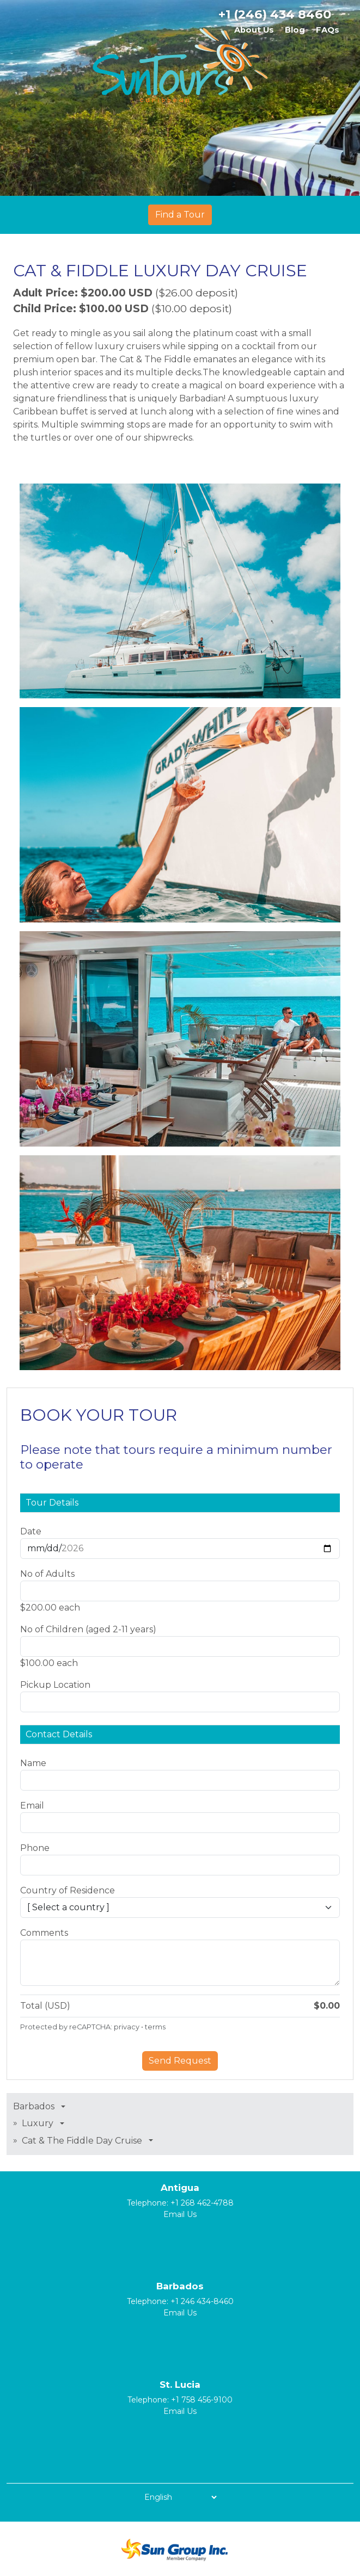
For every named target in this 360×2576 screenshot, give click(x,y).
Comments (44, 1933)
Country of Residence (67, 1890)
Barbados (180, 2286)
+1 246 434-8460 (202, 2301)
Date (30, 1531)
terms (155, 2027)
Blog (295, 30)
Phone (35, 1848)
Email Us (180, 2214)
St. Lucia (180, 2384)
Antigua (180, 2187)
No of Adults (47, 1574)
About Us (254, 30)
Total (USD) (45, 2006)
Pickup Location (55, 1685)
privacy (126, 2027)
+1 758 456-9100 (202, 2400)
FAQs (327, 30)
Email (32, 1805)
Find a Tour (180, 214)
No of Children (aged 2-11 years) (88, 1629)
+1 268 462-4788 (202, 2203)
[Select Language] (180, 2497)
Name (33, 1763)
